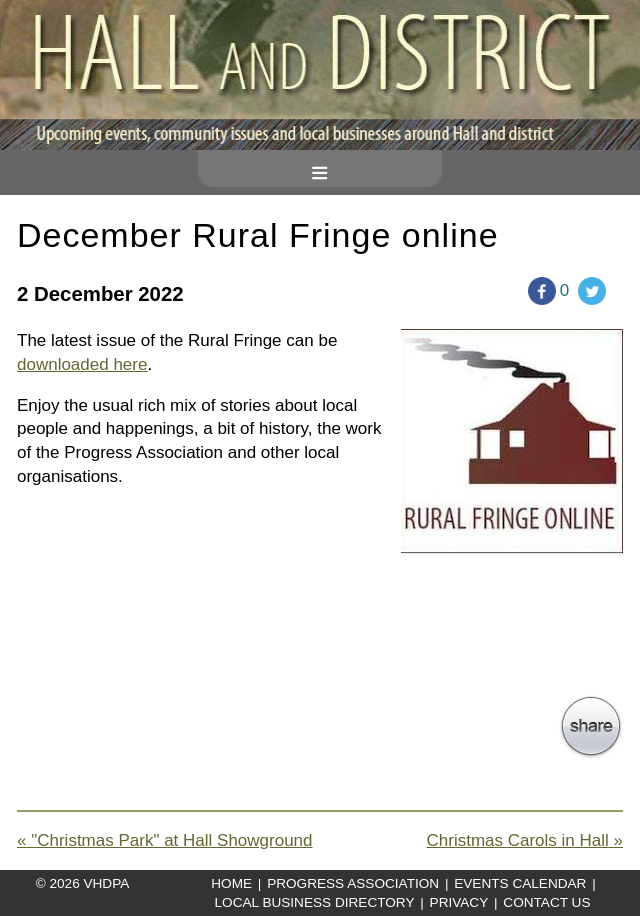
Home (231, 883)
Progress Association (353, 883)
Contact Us (546, 902)
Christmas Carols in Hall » (525, 840)
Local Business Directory (315, 902)
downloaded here (82, 364)
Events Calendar (520, 883)
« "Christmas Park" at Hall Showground (165, 840)
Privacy (459, 902)
